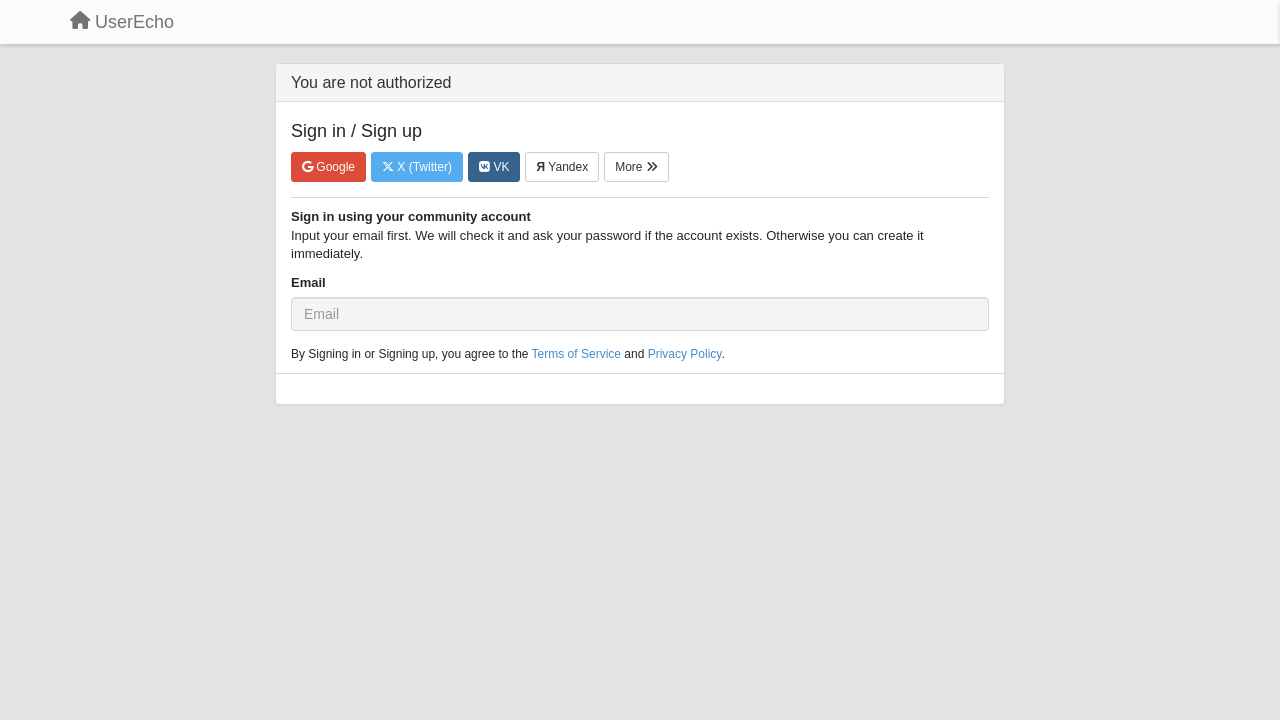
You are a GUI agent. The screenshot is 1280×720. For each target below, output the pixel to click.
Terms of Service (576, 354)
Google (328, 167)
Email (308, 282)
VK (494, 167)
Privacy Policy (685, 354)
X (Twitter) (417, 167)
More (636, 167)
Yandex (562, 167)
